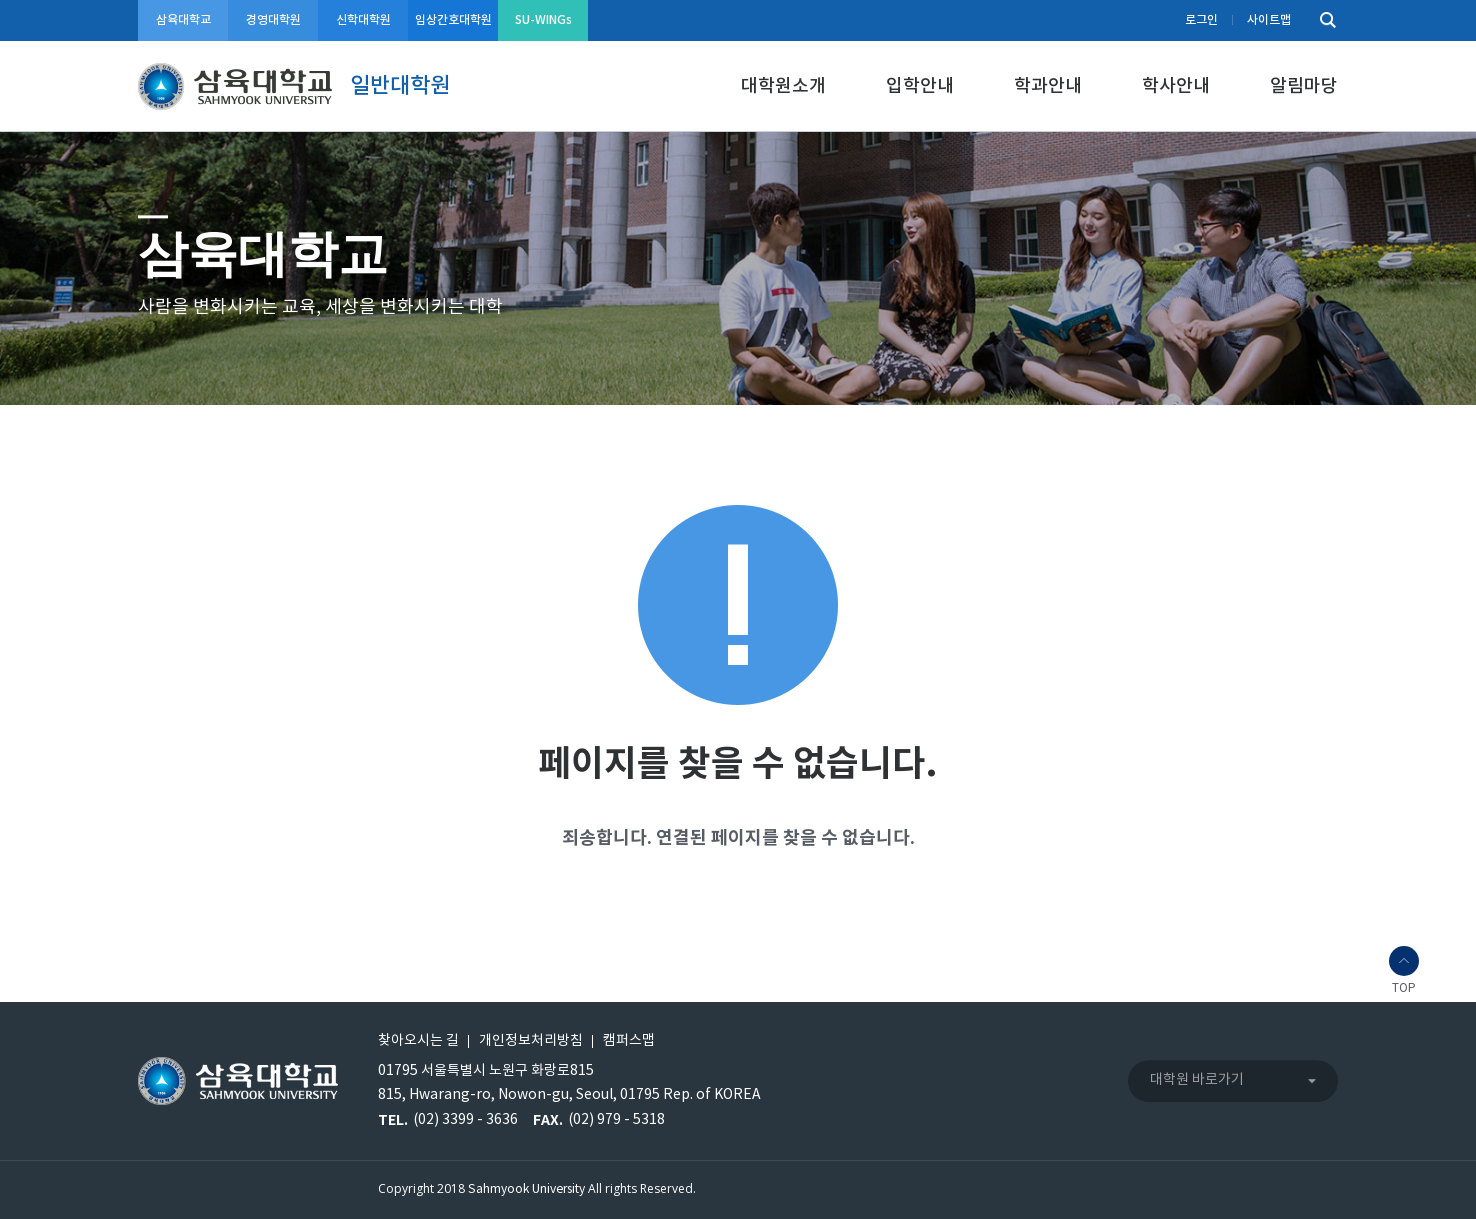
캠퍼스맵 (629, 1041)
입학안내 (920, 86)
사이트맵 (1269, 20)
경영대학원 (273, 20)
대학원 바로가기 (1197, 1080)
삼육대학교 (183, 20)
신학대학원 (363, 20)
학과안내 (1048, 86)
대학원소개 (783, 86)
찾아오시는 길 (418, 1041)
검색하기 (1323, 20)
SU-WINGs (543, 20)
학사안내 (1176, 86)
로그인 (1201, 20)
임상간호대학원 (453, 20)
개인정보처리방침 (531, 1041)
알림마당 (1304, 86)
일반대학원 (400, 86)
